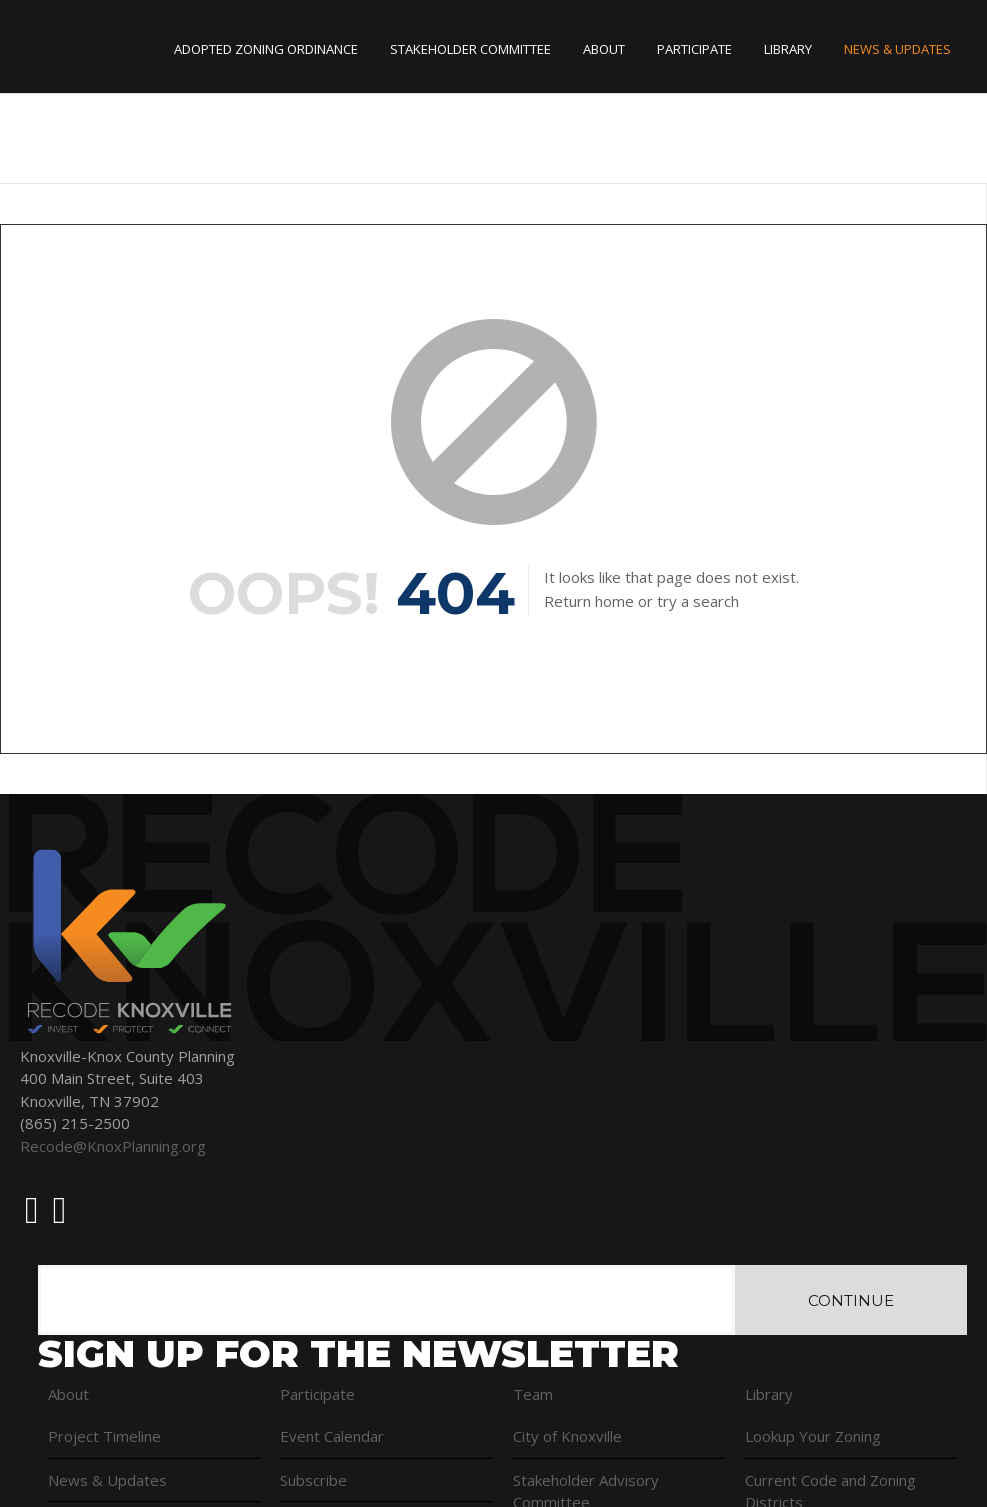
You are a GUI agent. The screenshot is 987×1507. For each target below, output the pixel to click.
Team (533, 1394)
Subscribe (313, 1480)
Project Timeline (104, 1436)
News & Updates (897, 49)
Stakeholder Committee (470, 49)
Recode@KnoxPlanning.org (113, 1146)
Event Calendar (332, 1436)
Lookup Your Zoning (813, 1436)
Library (788, 49)
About (604, 49)
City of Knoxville (567, 1436)
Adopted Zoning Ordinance (266, 49)
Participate (694, 49)
